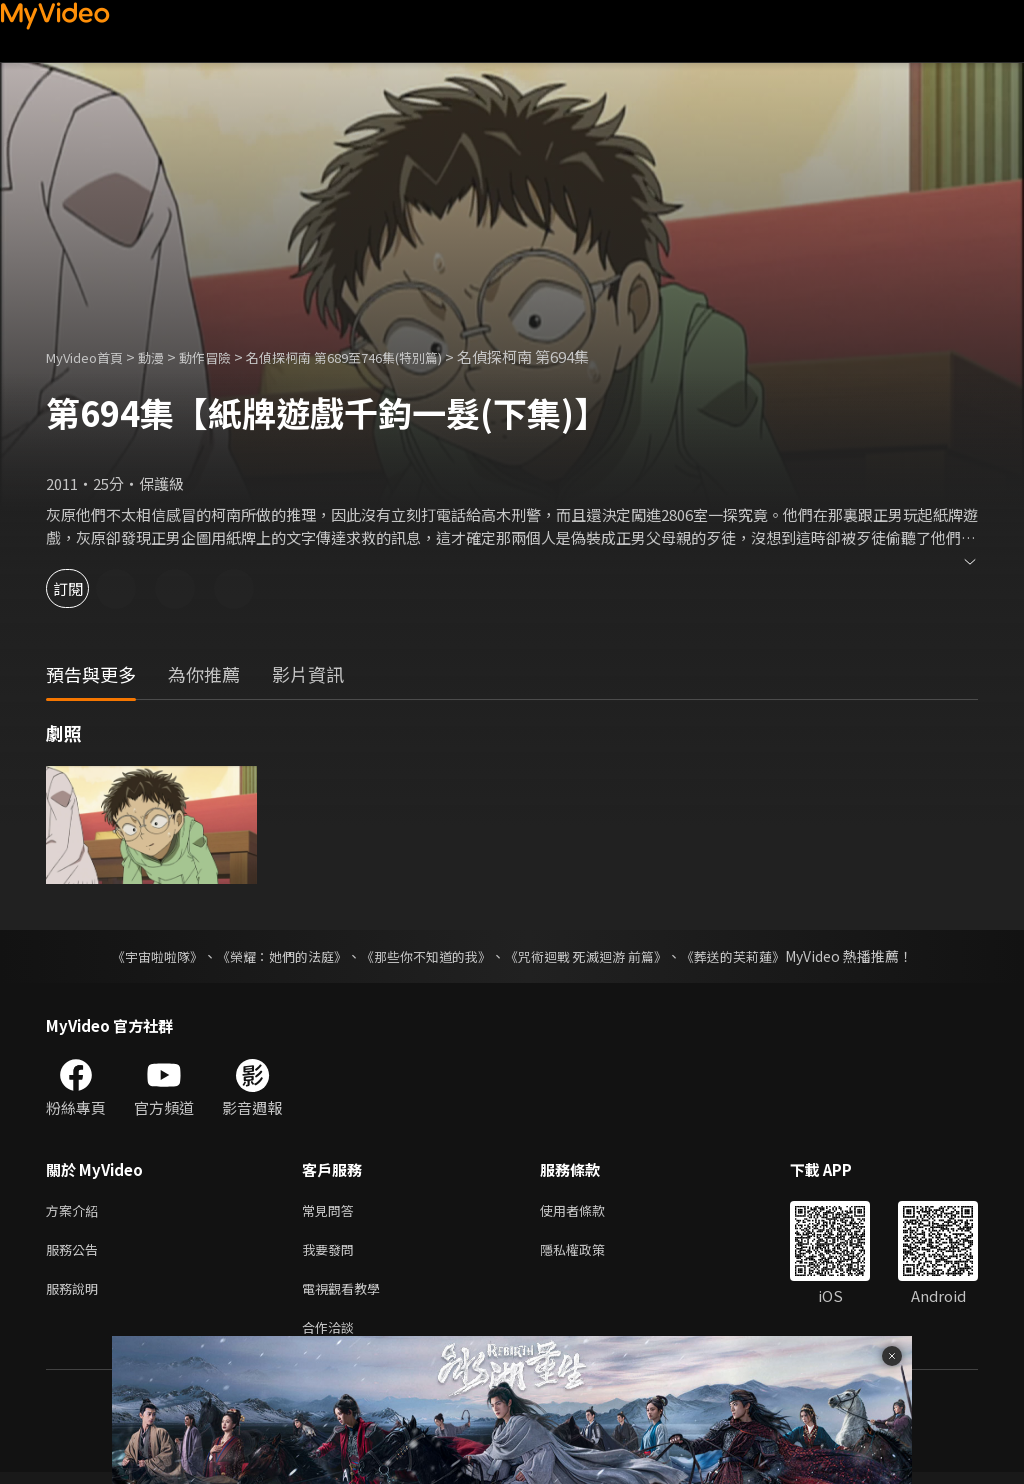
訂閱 (86, 588)
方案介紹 (76, 1211)
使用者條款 (589, 1211)
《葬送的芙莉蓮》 (752, 956)
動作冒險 (227, 356)
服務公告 (76, 1253)
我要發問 (332, 1253)
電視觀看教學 (347, 1295)
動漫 (167, 356)
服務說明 (76, 1295)
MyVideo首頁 (91, 356)
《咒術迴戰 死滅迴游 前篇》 (595, 956)
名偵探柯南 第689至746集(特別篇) (385, 356)
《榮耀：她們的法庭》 (270, 956)
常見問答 (332, 1211)
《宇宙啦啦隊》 (137, 956)
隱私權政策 (589, 1253)
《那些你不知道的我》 (424, 956)
